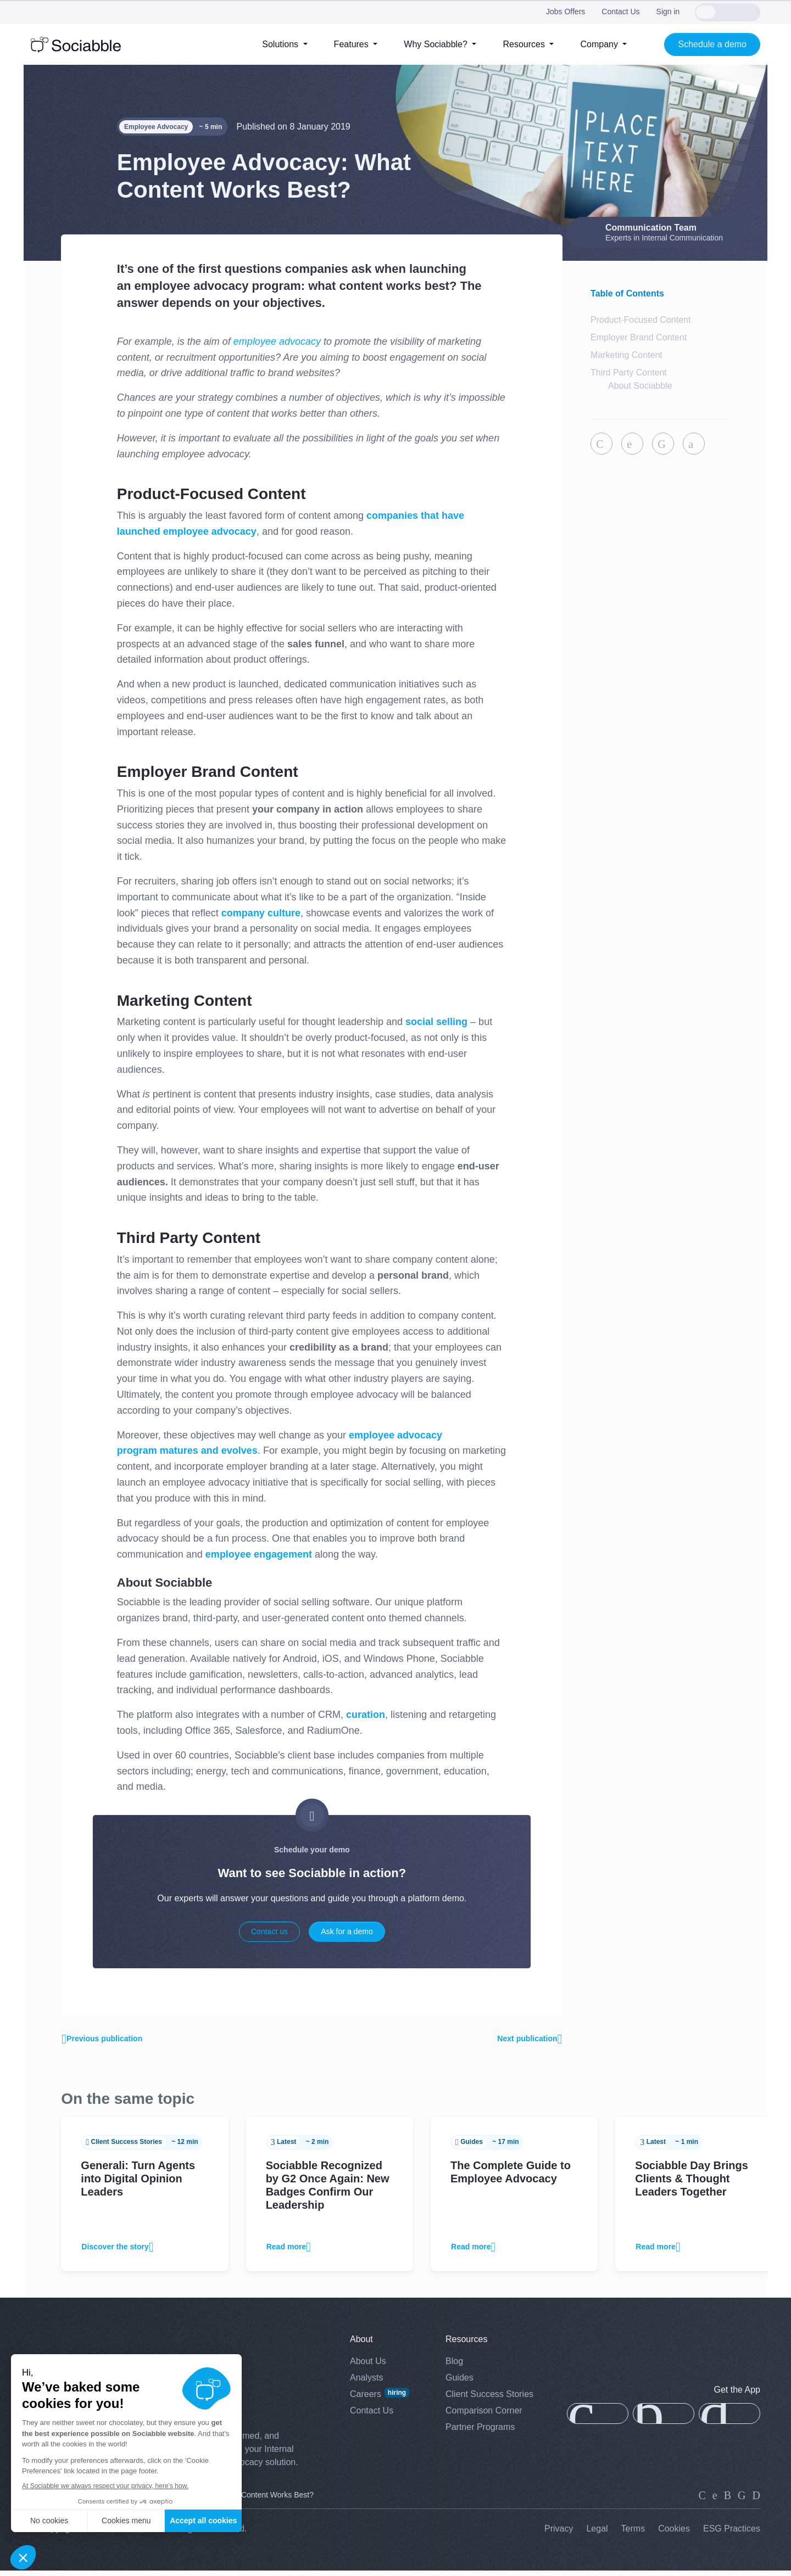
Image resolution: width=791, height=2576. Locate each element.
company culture (260, 913)
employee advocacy (277, 341)
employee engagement (258, 1554)
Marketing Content (626, 355)
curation (365, 1714)
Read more (291, 2252)
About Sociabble (640, 385)
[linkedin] (702, 2500)
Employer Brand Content (639, 337)
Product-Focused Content (640, 319)
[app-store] (597, 2419)
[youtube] (756, 2500)
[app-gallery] (663, 2419)
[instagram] (727, 2500)
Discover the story (122, 2252)
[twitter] (714, 2500)
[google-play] (729, 2419)
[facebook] (741, 2500)
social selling (436, 1021)
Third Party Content (629, 372)
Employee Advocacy (156, 127)
